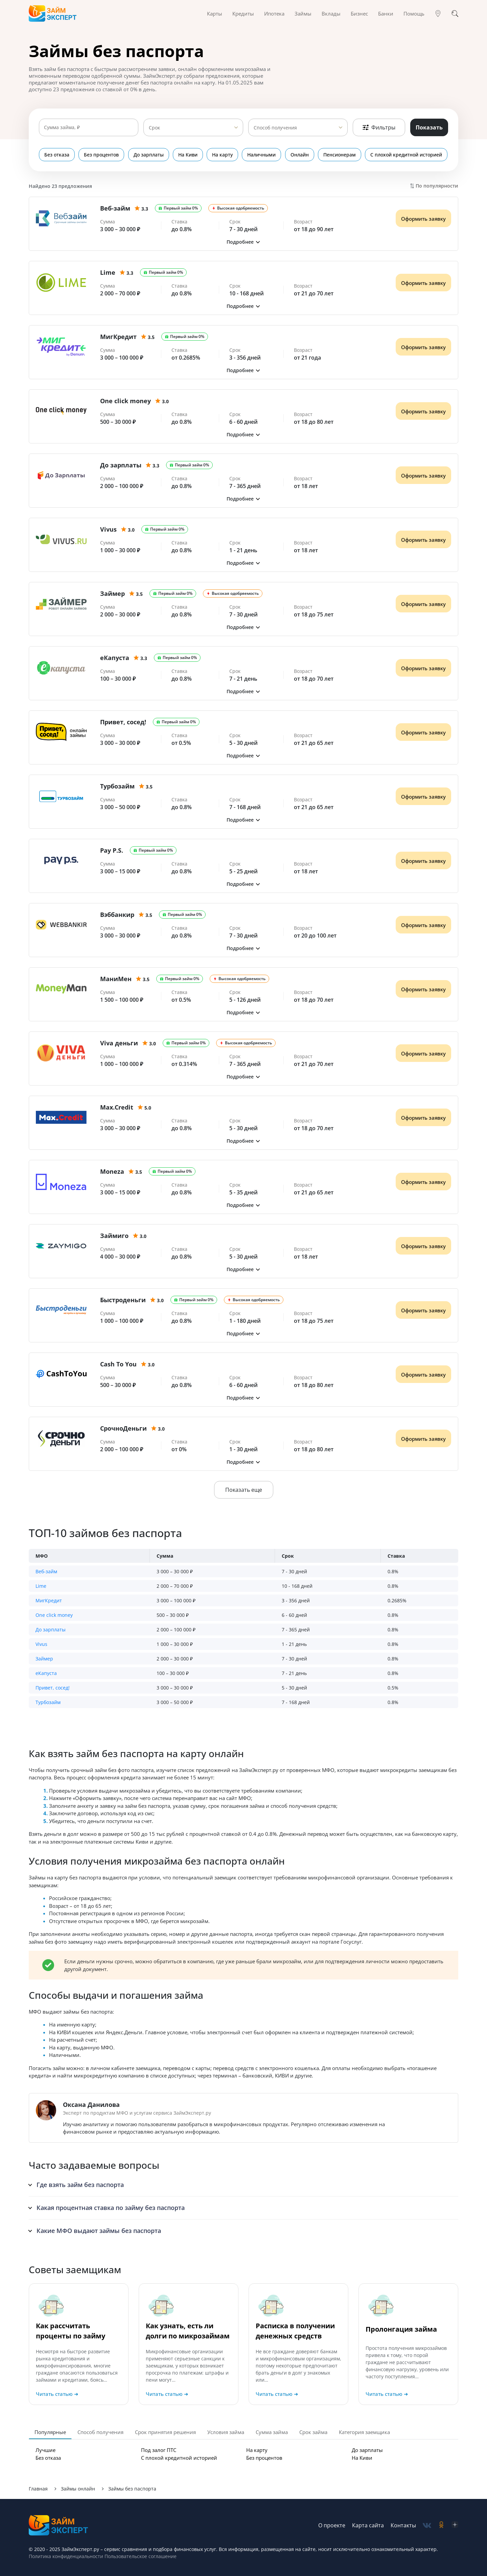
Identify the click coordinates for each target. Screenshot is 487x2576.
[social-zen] (454, 2525)
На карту (222, 154)
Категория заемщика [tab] (364, 2432)
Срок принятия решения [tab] (165, 2432)
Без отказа (56, 154)
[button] (243, 241)
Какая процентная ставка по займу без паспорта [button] (111, 2208)
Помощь (413, 13)
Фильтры (379, 127)
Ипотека (274, 13)
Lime (41, 1586)
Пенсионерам (340, 154)
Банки (385, 13)
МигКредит (49, 1600)
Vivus (41, 1644)
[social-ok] (441, 2525)
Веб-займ (46, 1571)
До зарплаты (149, 154)
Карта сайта (368, 2525)
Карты (214, 13)
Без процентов (101, 154)
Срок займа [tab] (313, 2432)
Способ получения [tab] (100, 2432)
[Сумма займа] (88, 127)
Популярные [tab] (50, 2432)
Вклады (331, 13)
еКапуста (46, 1673)
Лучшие (45, 2450)
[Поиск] (454, 13)
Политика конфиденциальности (66, 2556)
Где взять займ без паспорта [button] (80, 2185)
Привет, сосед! (53, 1687)
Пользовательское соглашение (140, 2556)
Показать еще (243, 1489)
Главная (38, 2488)
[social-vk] (427, 2525)
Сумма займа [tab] (272, 2432)
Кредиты (243, 13)
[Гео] (438, 13)
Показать (429, 127)
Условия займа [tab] (225, 2432)
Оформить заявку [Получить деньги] (423, 218)
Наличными (262, 154)
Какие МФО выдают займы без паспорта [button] (99, 2231)
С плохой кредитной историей (407, 154)
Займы (303, 13)
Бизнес (359, 13)
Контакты (403, 2525)
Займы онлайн (78, 2488)
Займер (44, 1658)
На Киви (188, 154)
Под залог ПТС (158, 2450)
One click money (54, 1615)
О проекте (331, 2525)
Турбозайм (48, 1702)
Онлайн (300, 154)
